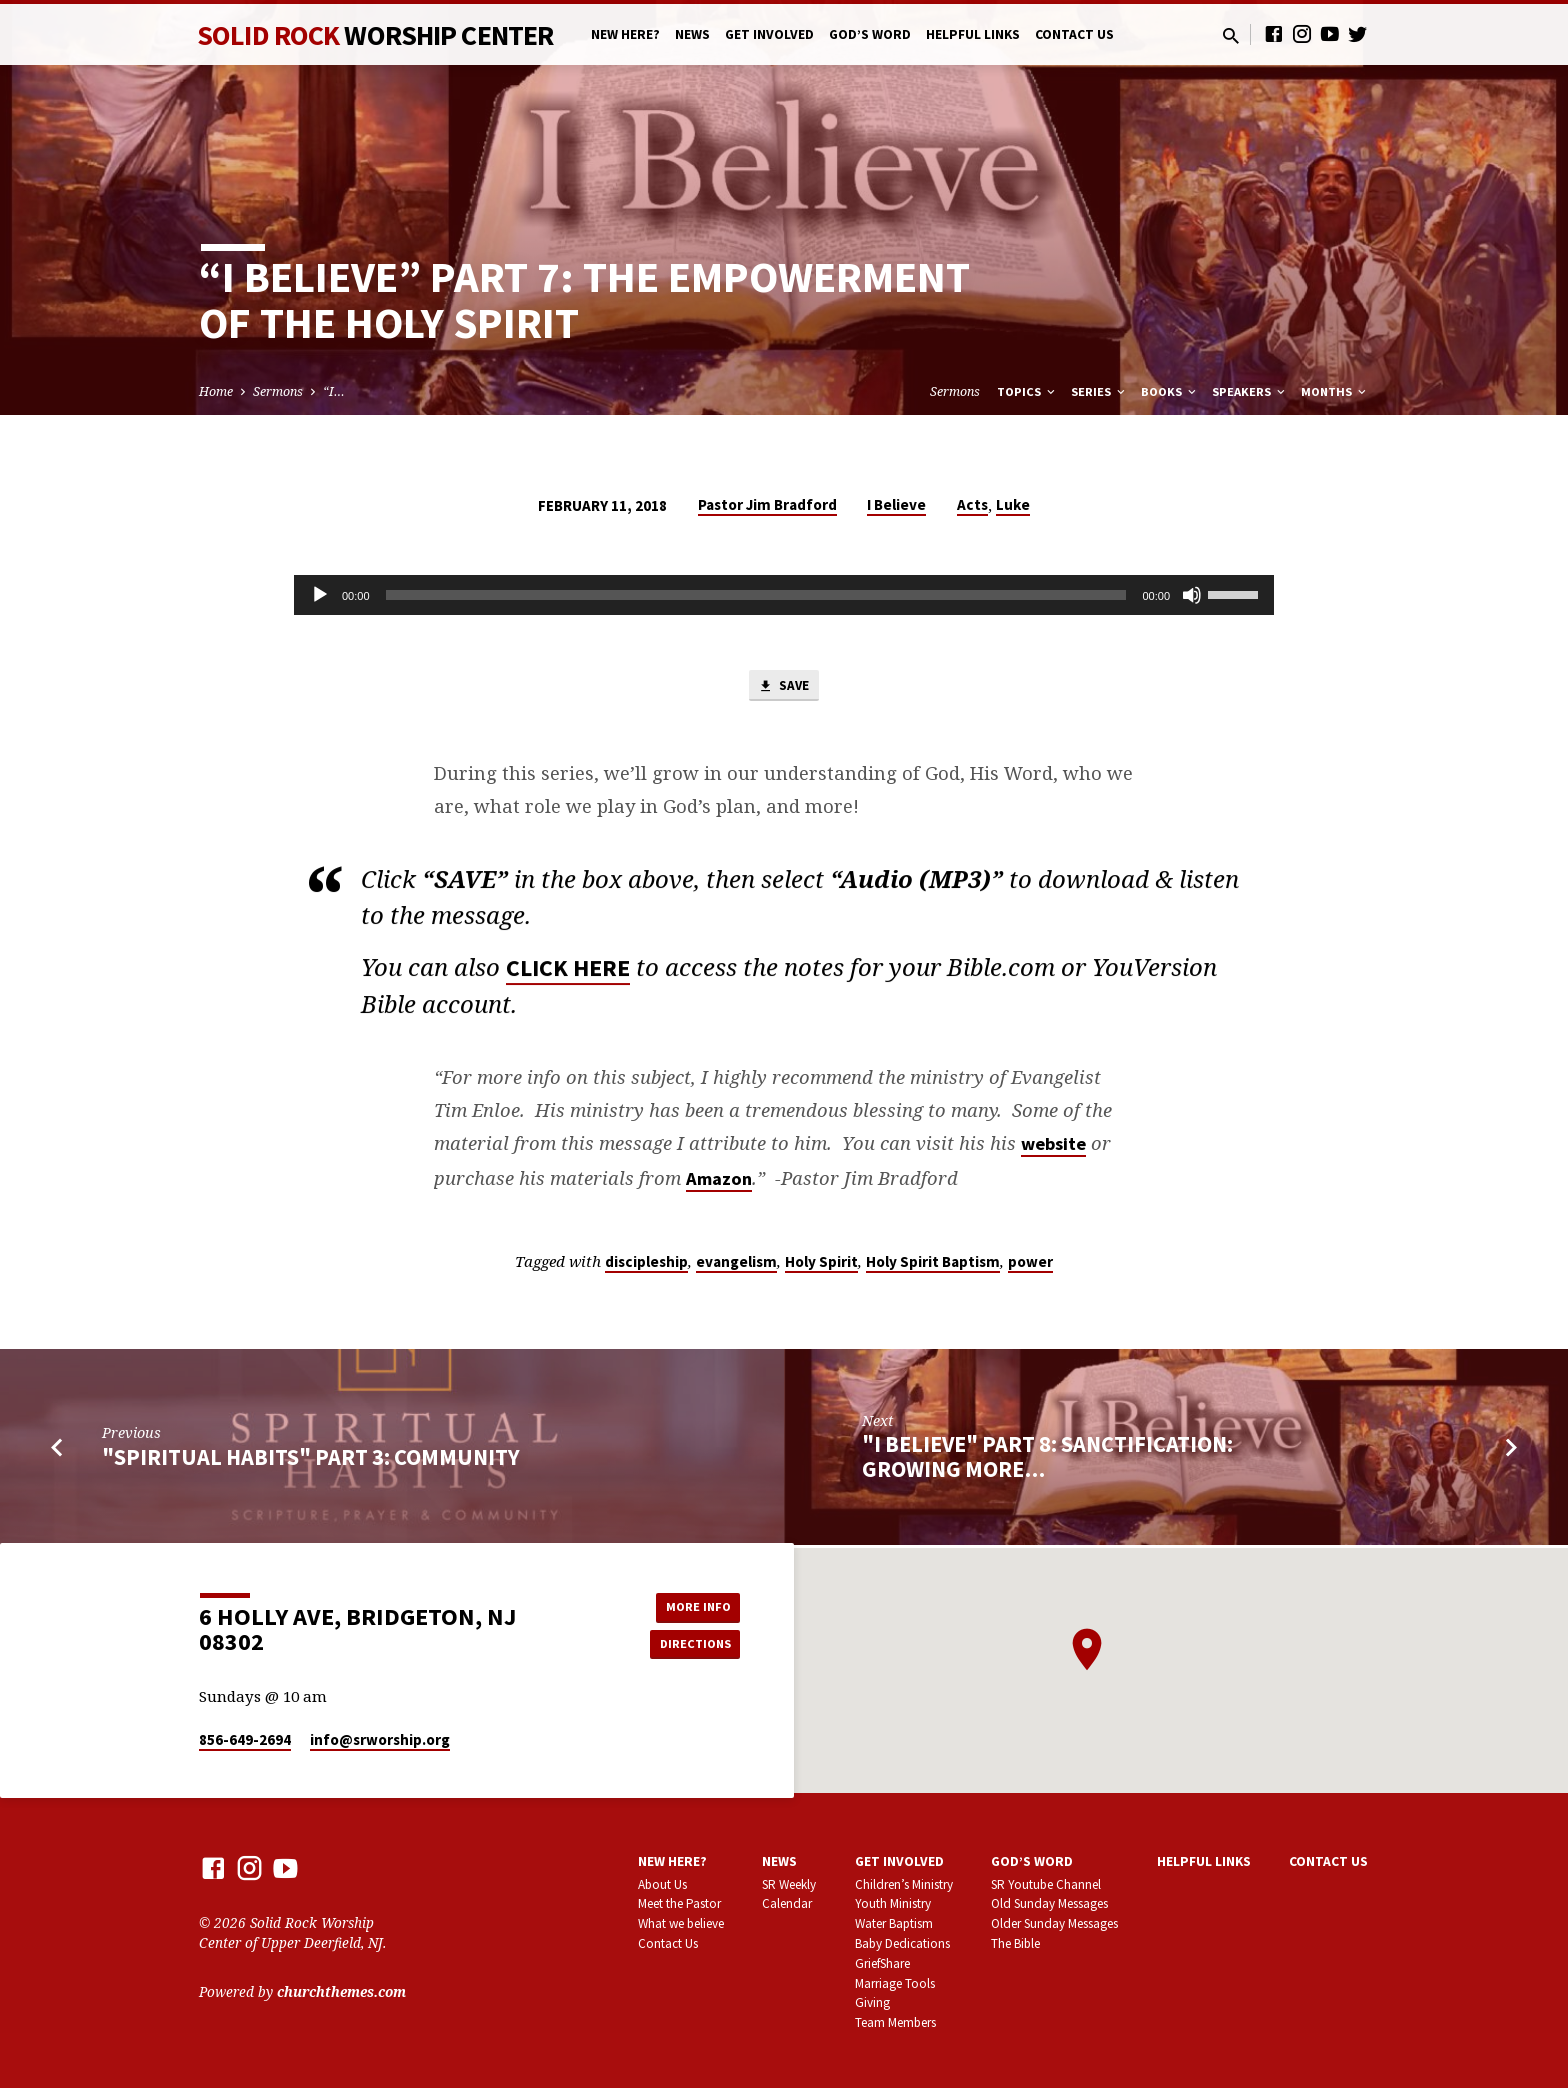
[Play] (320, 595)
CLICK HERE (568, 977)
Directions (690, 1645)
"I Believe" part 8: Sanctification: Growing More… (1047, 1460)
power (1030, 1265)
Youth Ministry (893, 1904)
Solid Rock (375, 35)
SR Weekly (789, 1884)
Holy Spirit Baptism (933, 1265)
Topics (1027, 391)
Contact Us (1074, 34)
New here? (625, 34)
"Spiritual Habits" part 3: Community (311, 1461)
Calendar (787, 1904)
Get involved (769, 34)
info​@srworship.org (380, 1740)
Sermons (278, 391)
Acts (972, 504)
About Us (662, 1884)
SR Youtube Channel (1046, 1884)
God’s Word (870, 34)
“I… (334, 391)
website (1053, 1147)
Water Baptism (894, 1924)
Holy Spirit (821, 1265)
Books (1170, 391)
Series (1099, 391)
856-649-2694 (245, 1740)
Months (1335, 391)
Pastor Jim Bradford (767, 504)
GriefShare (882, 1963)
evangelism (736, 1265)
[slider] (756, 595)
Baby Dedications (902, 1943)
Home (216, 391)
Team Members (895, 2023)
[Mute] (1192, 595)
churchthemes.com (341, 1991)
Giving (872, 2003)
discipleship (646, 1265)
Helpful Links (973, 34)
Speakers (1250, 391)
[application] (784, 595)
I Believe (896, 504)
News (692, 34)
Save (784, 688)
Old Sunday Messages (1049, 1904)
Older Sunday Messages (1054, 1924)
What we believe (681, 1924)
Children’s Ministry (904, 1884)
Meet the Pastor (679, 1904)
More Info (689, 1605)
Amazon (719, 1181)
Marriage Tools (895, 1983)
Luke (1013, 504)
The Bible (1015, 1943)
